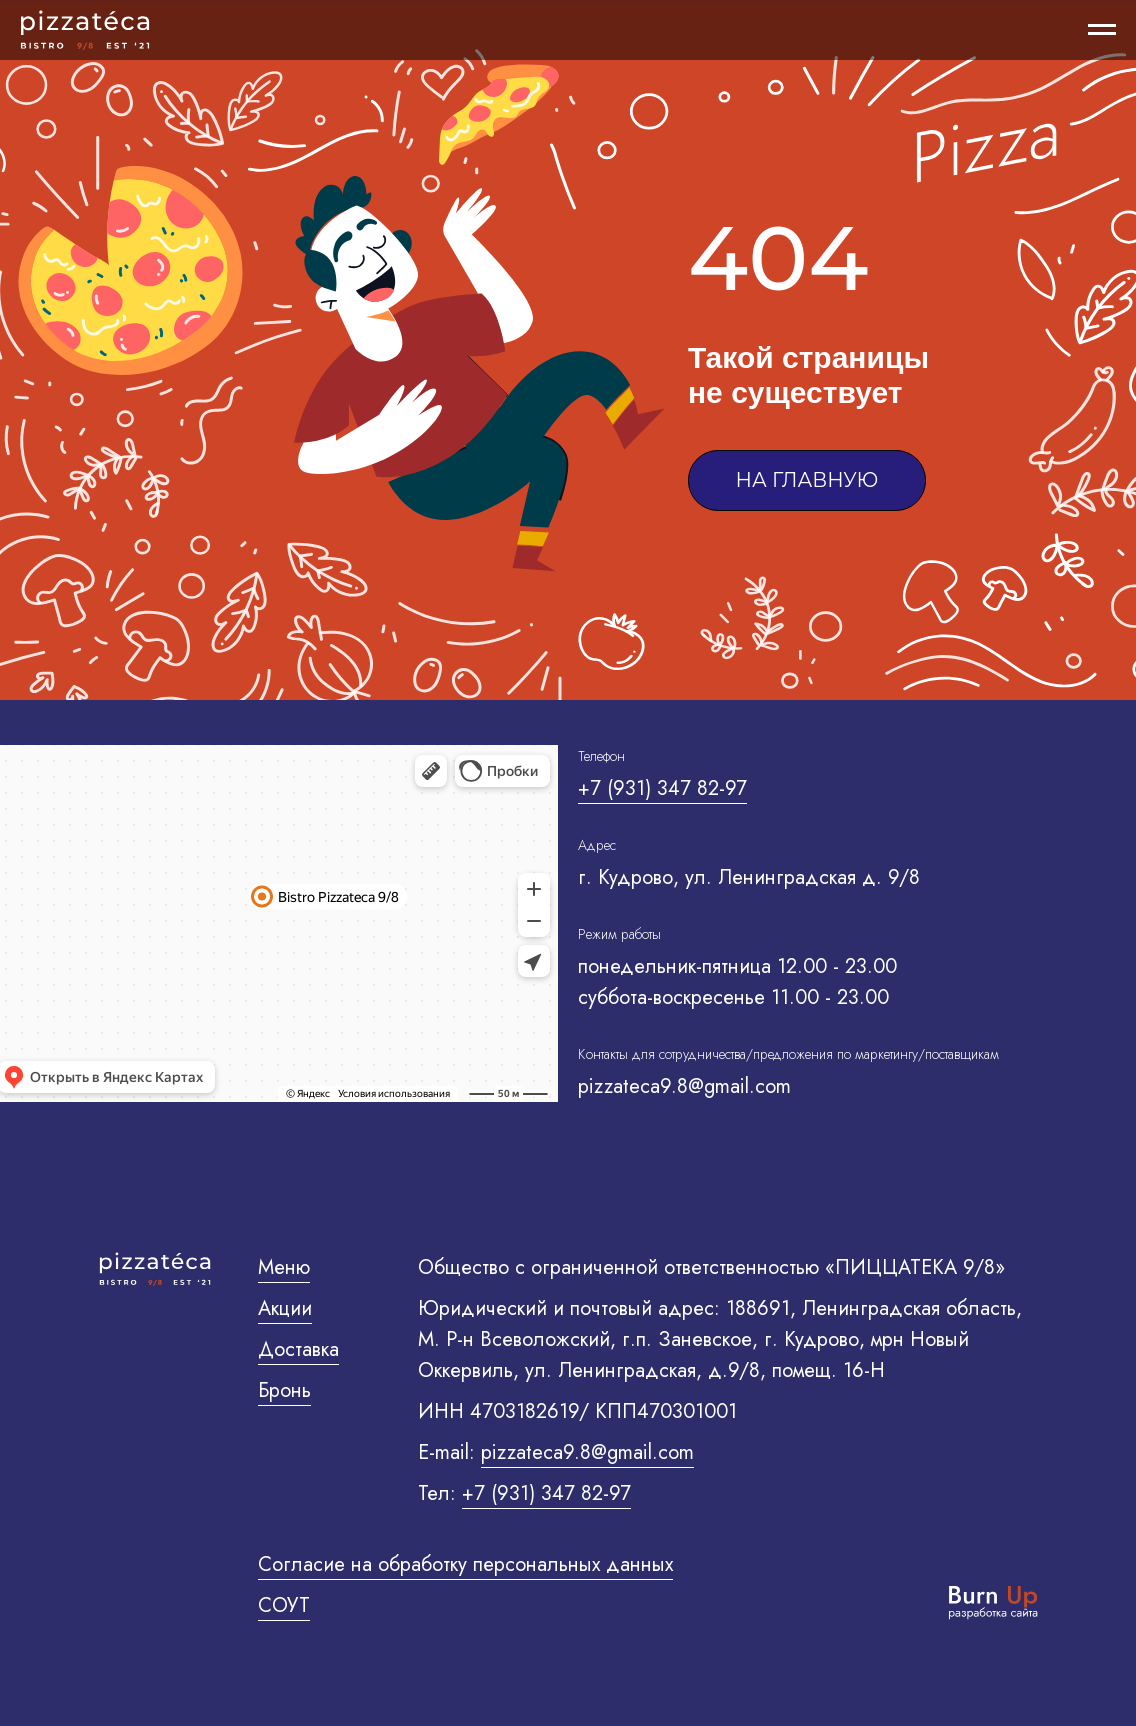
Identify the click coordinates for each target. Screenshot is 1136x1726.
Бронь (284, 1390)
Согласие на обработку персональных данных (465, 1564)
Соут (284, 1605)
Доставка (298, 1349)
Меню (284, 1267)
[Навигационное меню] (1102, 30)
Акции (285, 1308)
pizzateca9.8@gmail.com (587, 1452)
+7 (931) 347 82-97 (662, 788)
